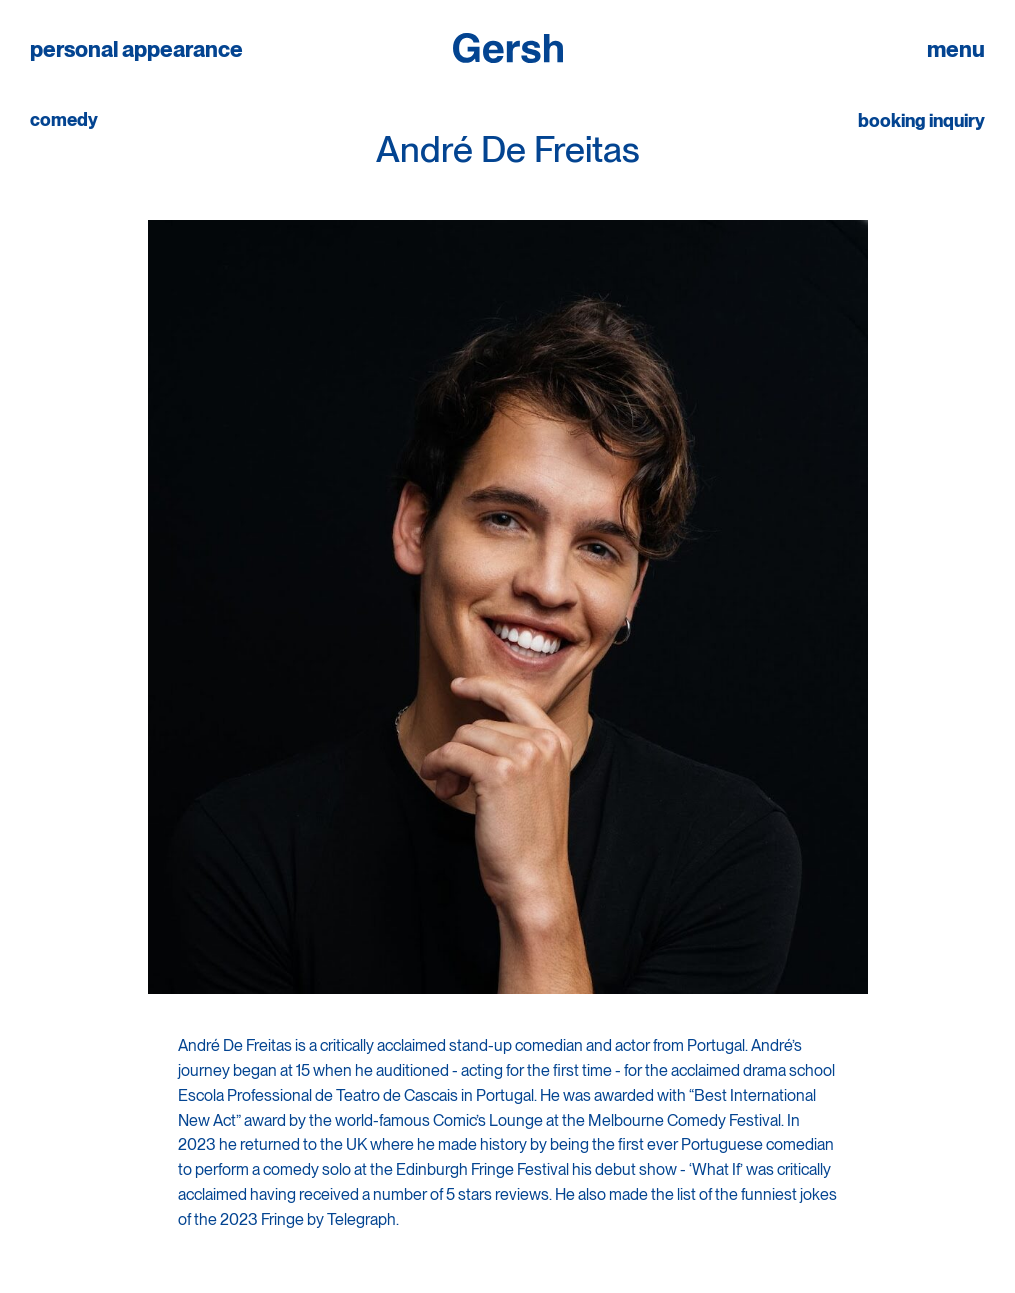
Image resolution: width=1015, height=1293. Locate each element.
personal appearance (136, 49)
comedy (64, 120)
